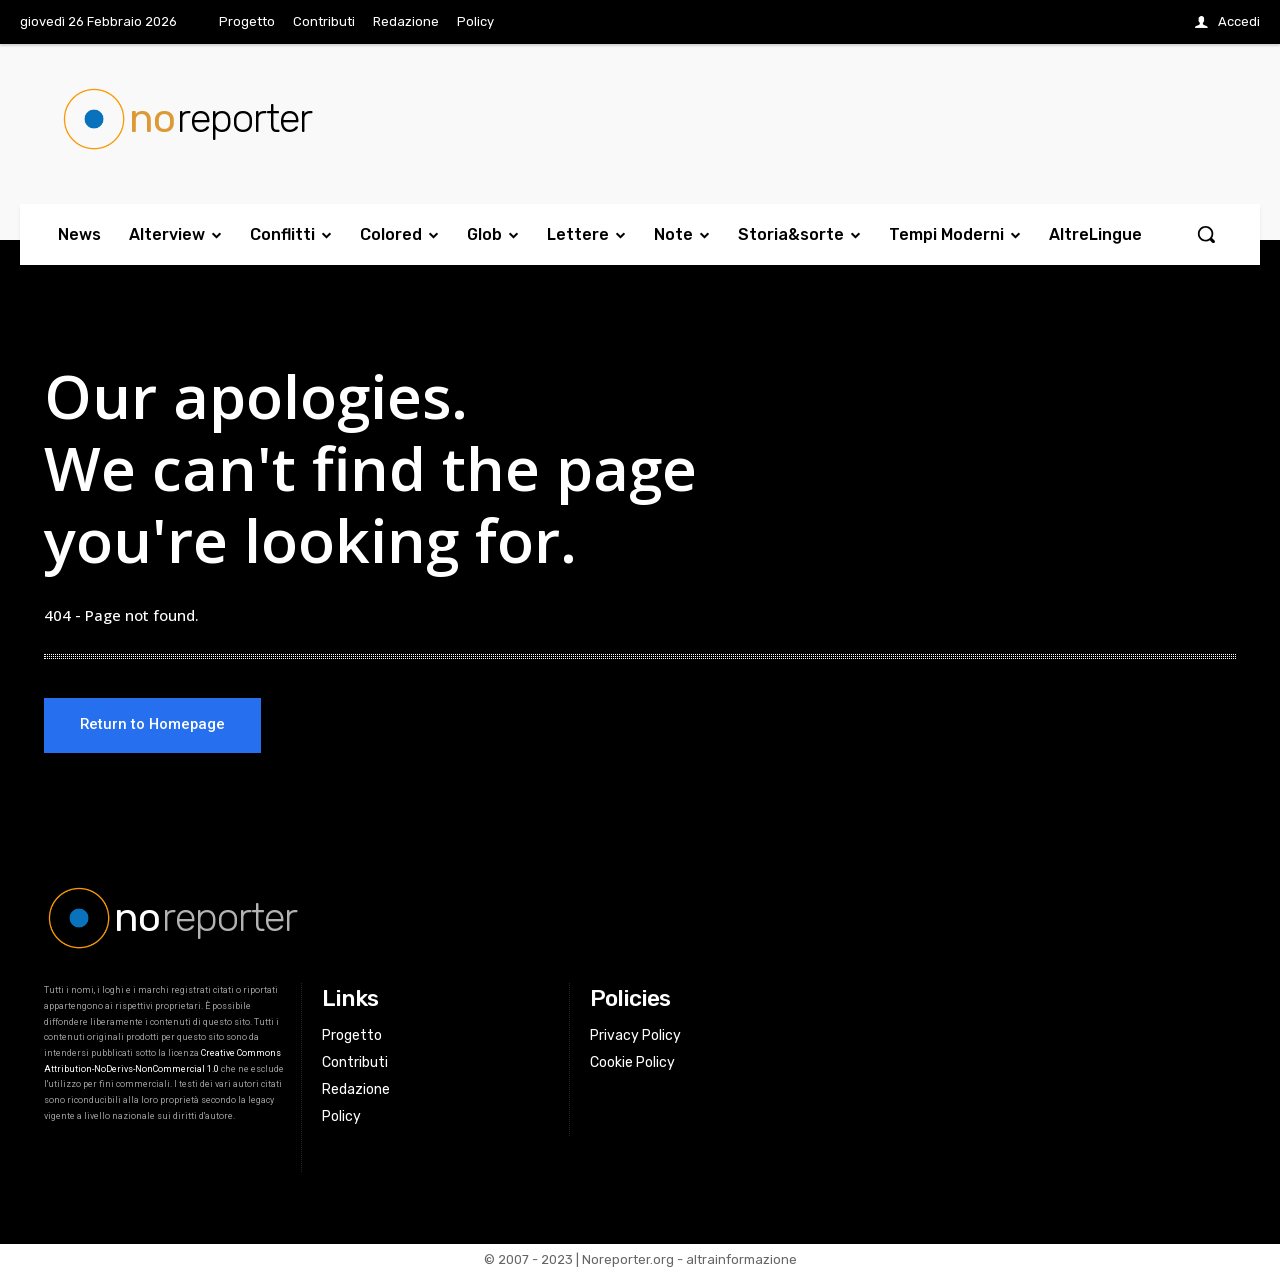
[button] (1206, 234)
